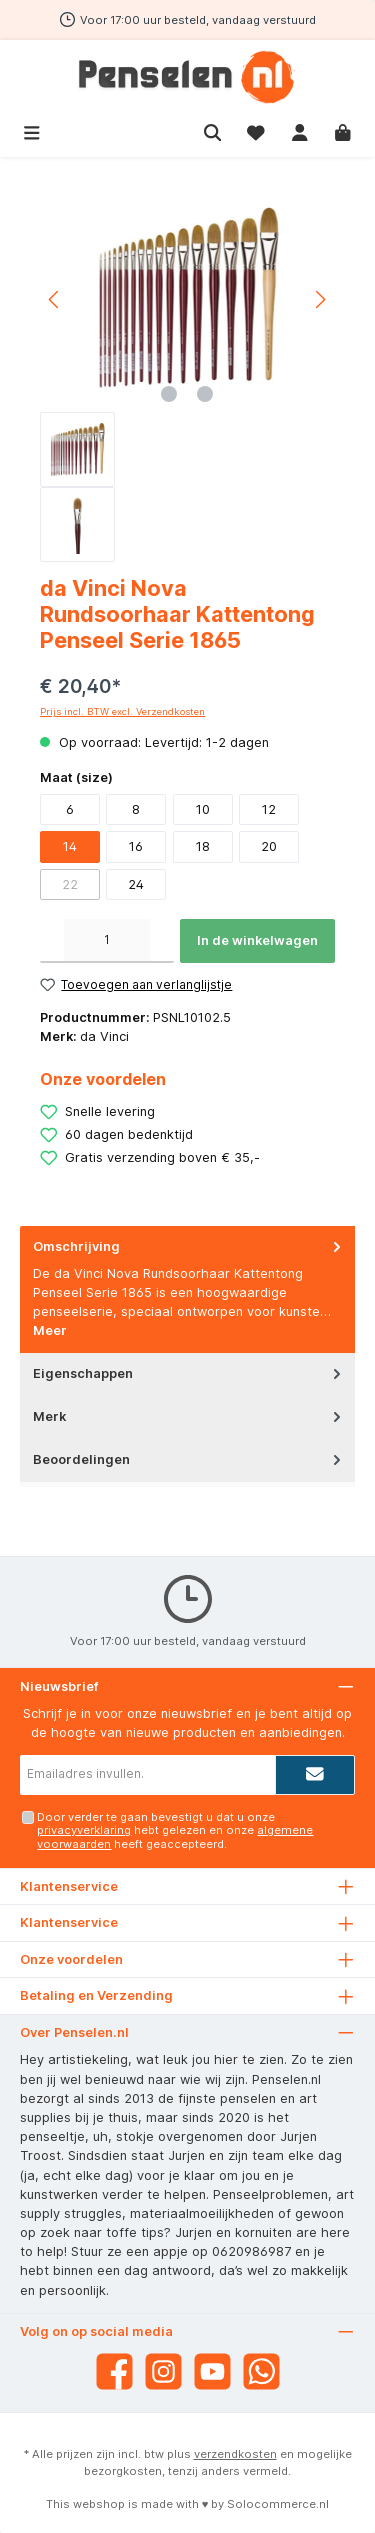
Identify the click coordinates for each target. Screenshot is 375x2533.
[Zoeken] (213, 130)
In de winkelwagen (257, 940)
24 (136, 884)
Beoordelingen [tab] (189, 1459)
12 (269, 809)
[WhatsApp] (261, 2371)
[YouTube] (212, 2371)
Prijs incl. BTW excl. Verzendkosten (122, 711)
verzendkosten (235, 2454)
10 (203, 809)
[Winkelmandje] (343, 130)
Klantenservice (69, 1922)
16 (136, 846)
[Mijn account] (300, 130)
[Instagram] (163, 2371)
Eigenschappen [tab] (189, 1373)
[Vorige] (55, 299)
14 (70, 846)
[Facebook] (114, 2371)
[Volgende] (320, 299)
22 (70, 884)
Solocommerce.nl (278, 2504)
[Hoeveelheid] (107, 941)
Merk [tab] (189, 1416)
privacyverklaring (84, 1830)
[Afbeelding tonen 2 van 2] (205, 394)
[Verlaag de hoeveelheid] (52, 941)
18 (203, 846)
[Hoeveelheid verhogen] (162, 941)
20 (269, 846)
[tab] (187, 1289)
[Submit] (315, 1775)
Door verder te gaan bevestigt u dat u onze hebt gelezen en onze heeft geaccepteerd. (175, 1830)
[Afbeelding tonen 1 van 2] (169, 394)
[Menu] (32, 130)
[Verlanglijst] (256, 130)
